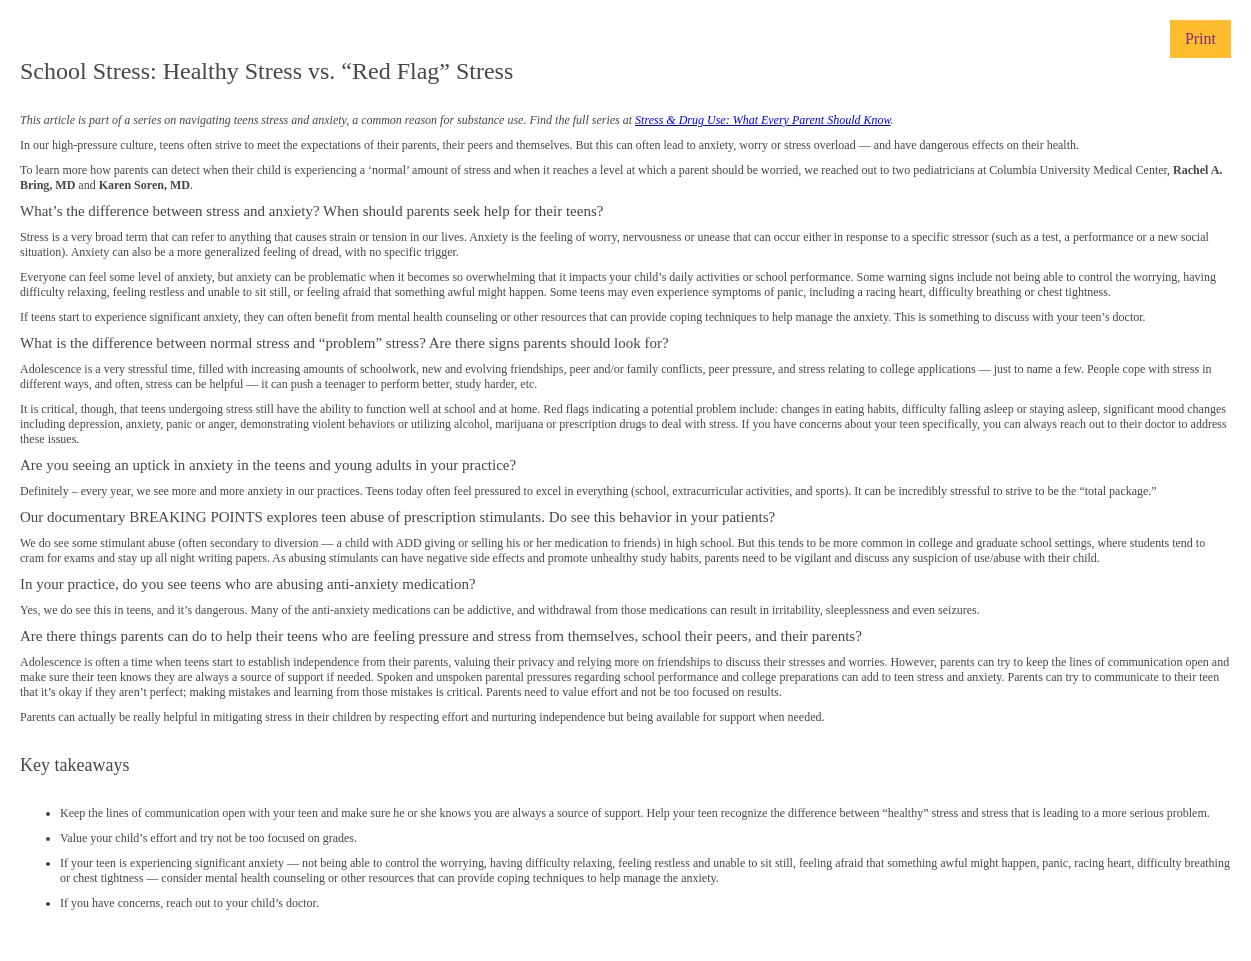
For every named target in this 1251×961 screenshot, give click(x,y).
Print (1200, 38)
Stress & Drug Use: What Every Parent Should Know (763, 120)
